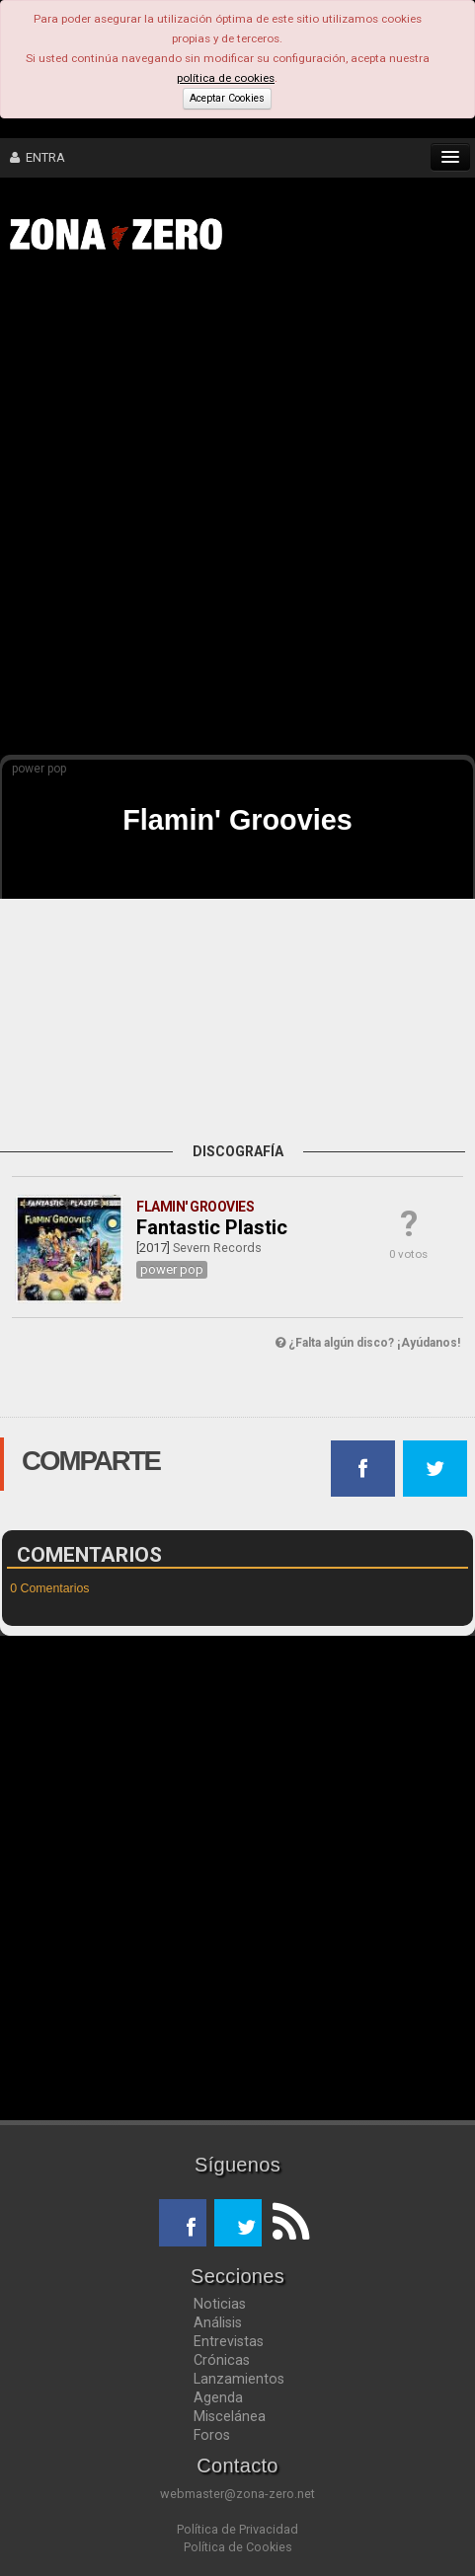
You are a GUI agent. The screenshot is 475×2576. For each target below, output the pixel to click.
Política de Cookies (238, 2546)
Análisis (218, 2322)
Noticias (220, 2304)
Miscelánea (230, 2416)
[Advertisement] (237, 511)
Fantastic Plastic (211, 1227)
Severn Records (217, 1247)
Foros (212, 2435)
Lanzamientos (239, 2379)
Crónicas (222, 2360)
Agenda (218, 2397)
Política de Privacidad (237, 2529)
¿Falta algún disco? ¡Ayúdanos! (368, 1343)
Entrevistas (229, 2341)
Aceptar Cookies (227, 98)
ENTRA (37, 157)
